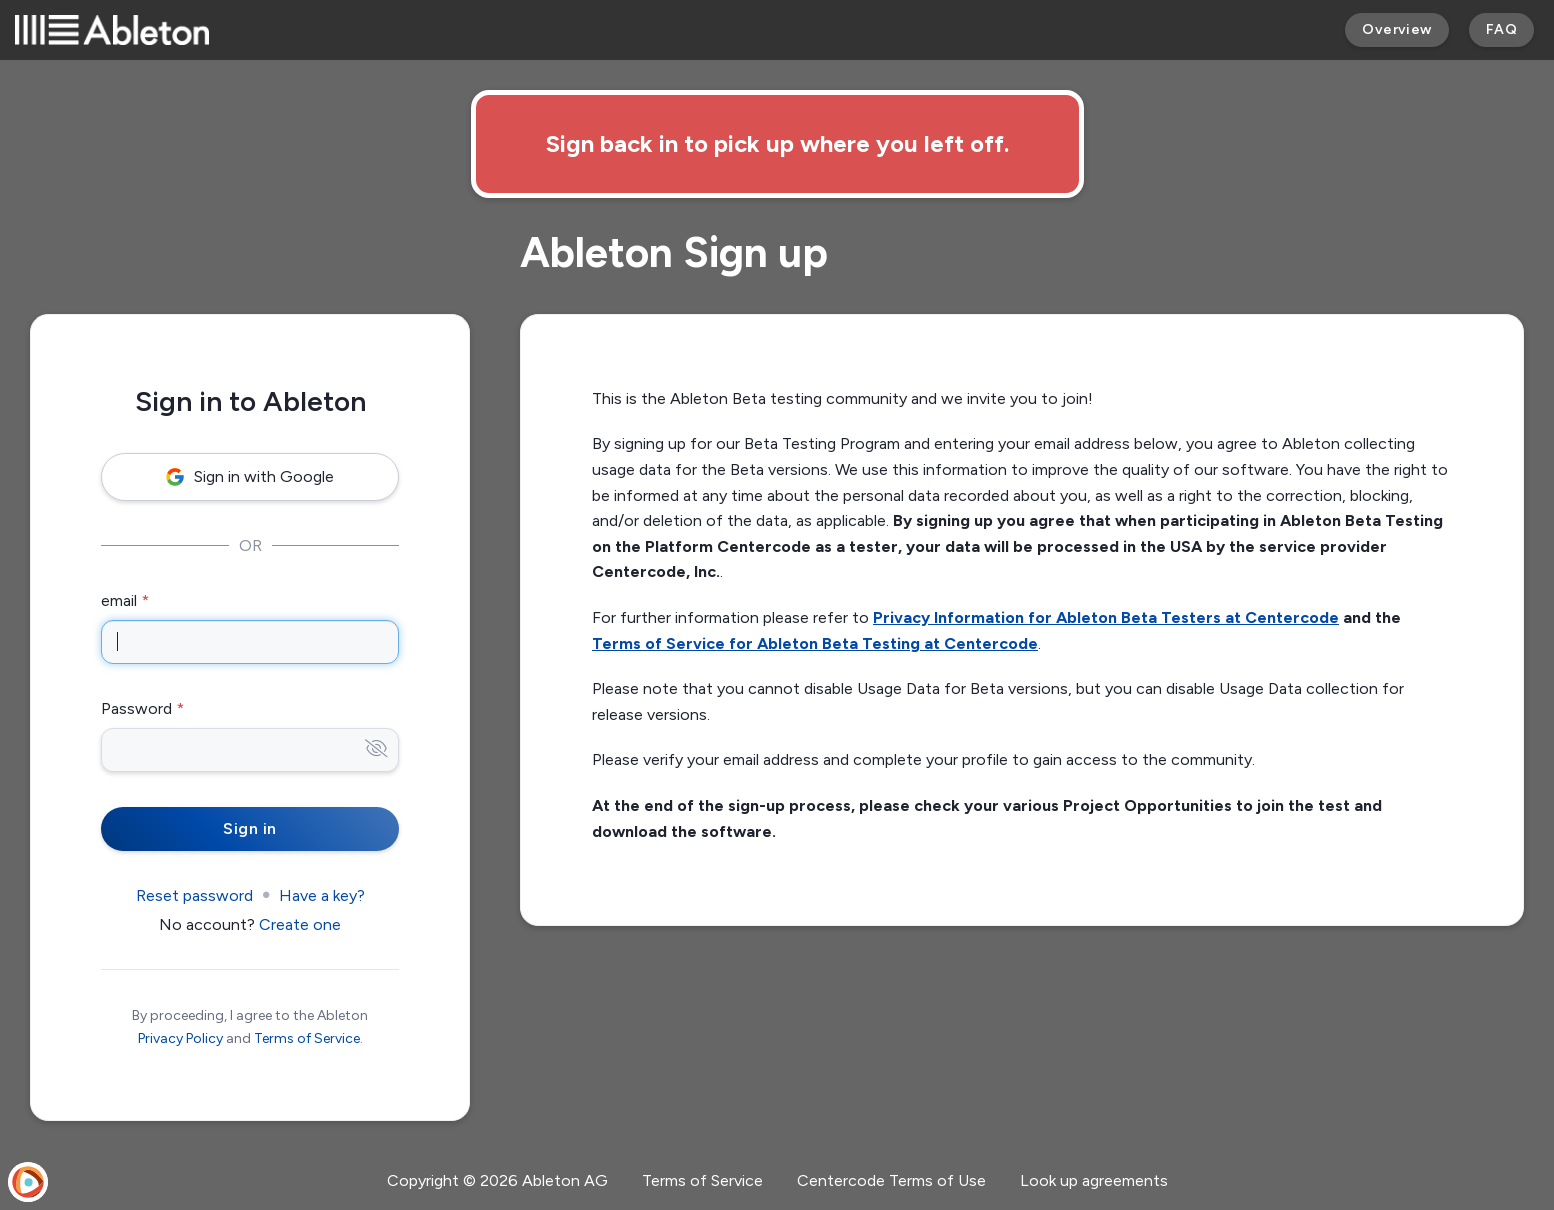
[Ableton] (112, 30)
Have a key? (322, 895)
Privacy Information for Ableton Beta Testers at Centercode (1106, 617)
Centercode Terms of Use (891, 1180)
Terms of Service (307, 1038)
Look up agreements (1094, 1180)
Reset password (194, 895)
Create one (300, 924)
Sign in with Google (250, 476)
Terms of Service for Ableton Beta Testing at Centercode (815, 643)
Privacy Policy (180, 1038)
